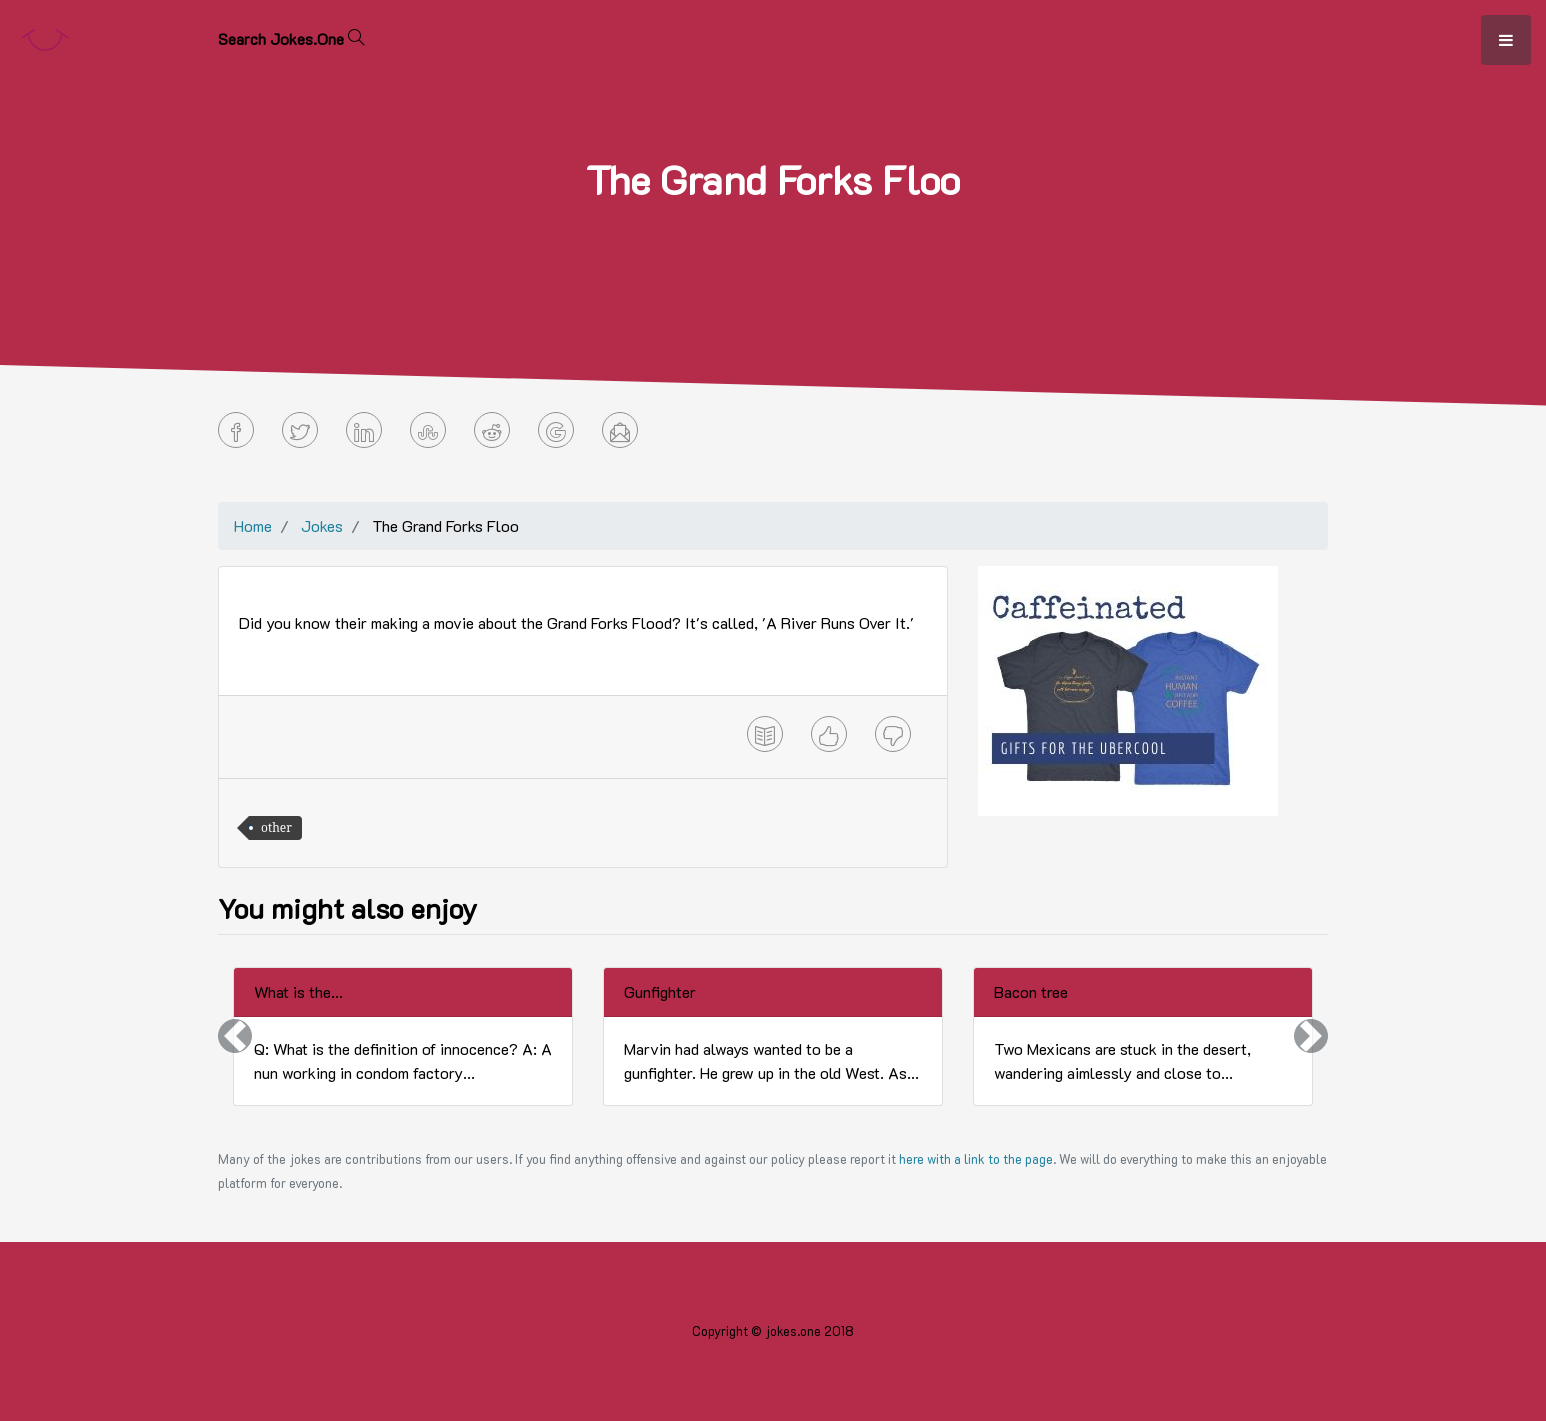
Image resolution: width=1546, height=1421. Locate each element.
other (276, 827)
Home (253, 525)
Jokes (322, 525)
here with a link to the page (976, 1159)
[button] (235, 1036)
